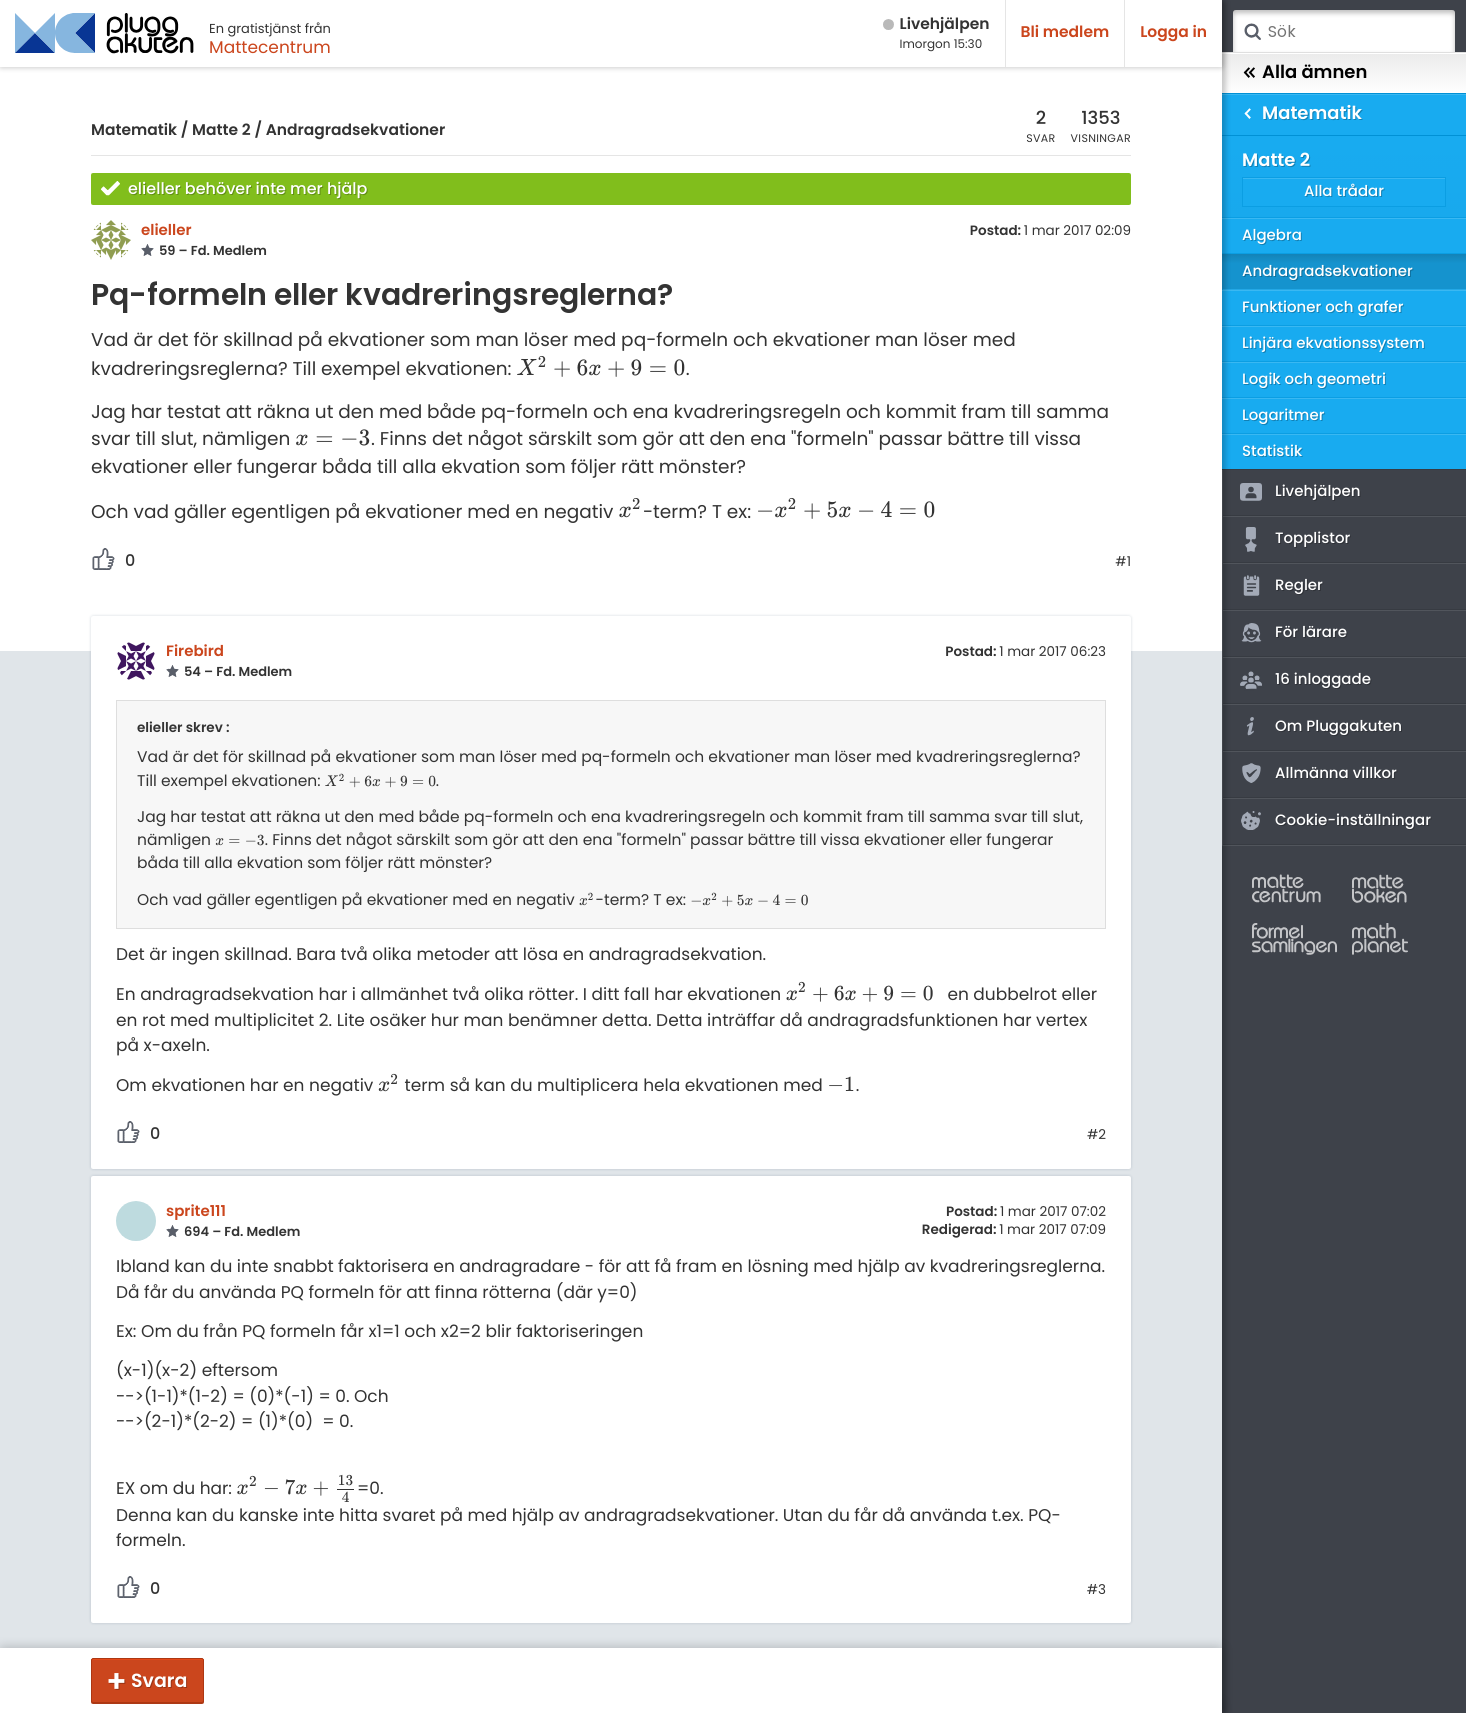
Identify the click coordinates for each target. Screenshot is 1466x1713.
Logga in (1173, 32)
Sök (1252, 32)
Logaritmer (1283, 415)
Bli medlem (1065, 32)
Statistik (1272, 451)
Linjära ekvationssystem (1333, 343)
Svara (159, 1680)
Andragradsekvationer (356, 130)
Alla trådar (1344, 191)
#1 (1123, 562)
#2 (1096, 1135)
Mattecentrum (270, 47)
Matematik (134, 130)
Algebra (1272, 235)
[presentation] (600, 369)
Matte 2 (221, 130)
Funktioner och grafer (1323, 307)
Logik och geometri (1314, 379)
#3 (1096, 1590)
